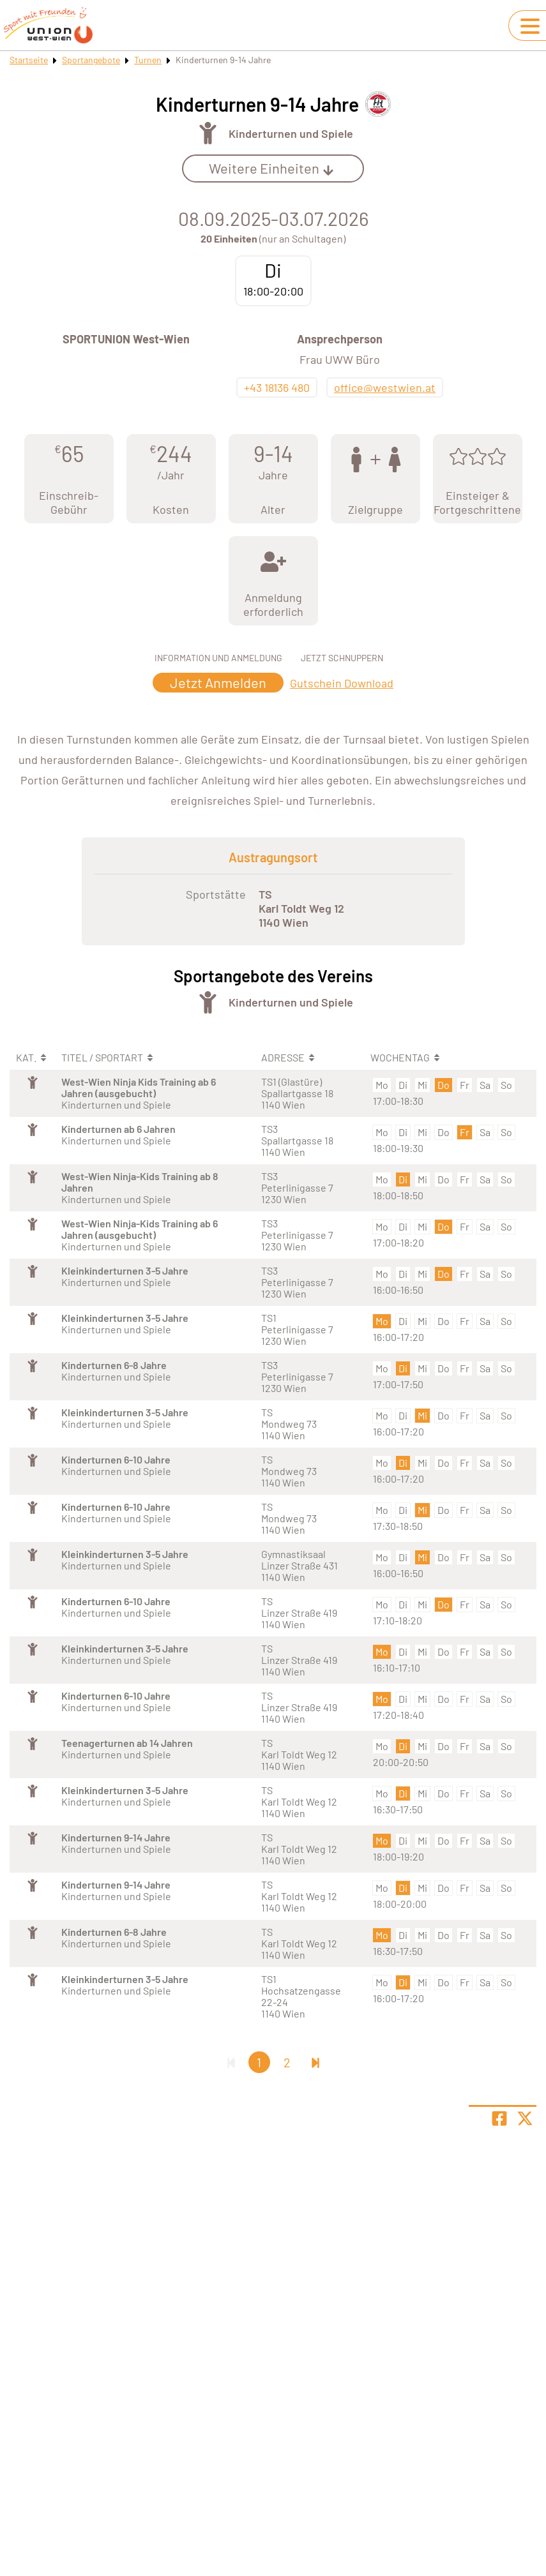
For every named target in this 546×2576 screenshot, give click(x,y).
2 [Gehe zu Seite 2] (287, 2062)
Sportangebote (91, 59)
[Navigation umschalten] (530, 26)
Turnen (148, 59)
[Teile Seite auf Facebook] (499, 2118)
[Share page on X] (524, 2118)
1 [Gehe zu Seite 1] (259, 2062)
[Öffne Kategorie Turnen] (208, 133)
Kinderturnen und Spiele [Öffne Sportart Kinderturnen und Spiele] (291, 133)
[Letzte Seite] (315, 2062)
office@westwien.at (385, 387)
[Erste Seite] (231, 2062)
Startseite (29, 59)
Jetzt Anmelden (218, 682)
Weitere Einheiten (271, 168)
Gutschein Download (341, 683)
